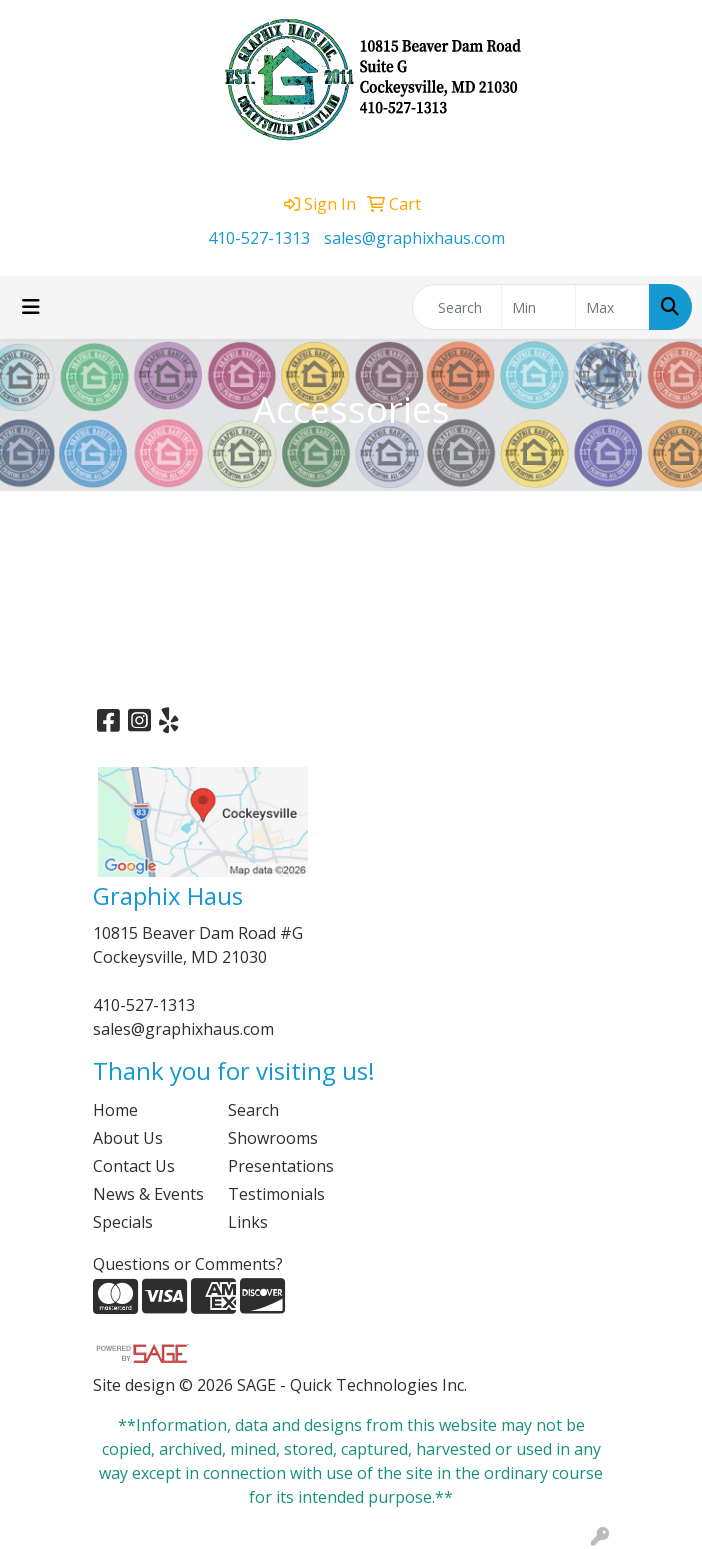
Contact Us (134, 1166)
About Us (128, 1138)
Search (253, 1110)
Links (248, 1222)
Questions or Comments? (188, 1264)
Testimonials (276, 1194)
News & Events (148, 1194)
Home (115, 1110)
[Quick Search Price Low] (538, 307)
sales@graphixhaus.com (414, 238)
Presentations (281, 1166)
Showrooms (273, 1138)
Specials (123, 1222)
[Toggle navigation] (31, 307)
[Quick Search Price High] (612, 307)
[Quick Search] (457, 307)
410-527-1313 (259, 238)
